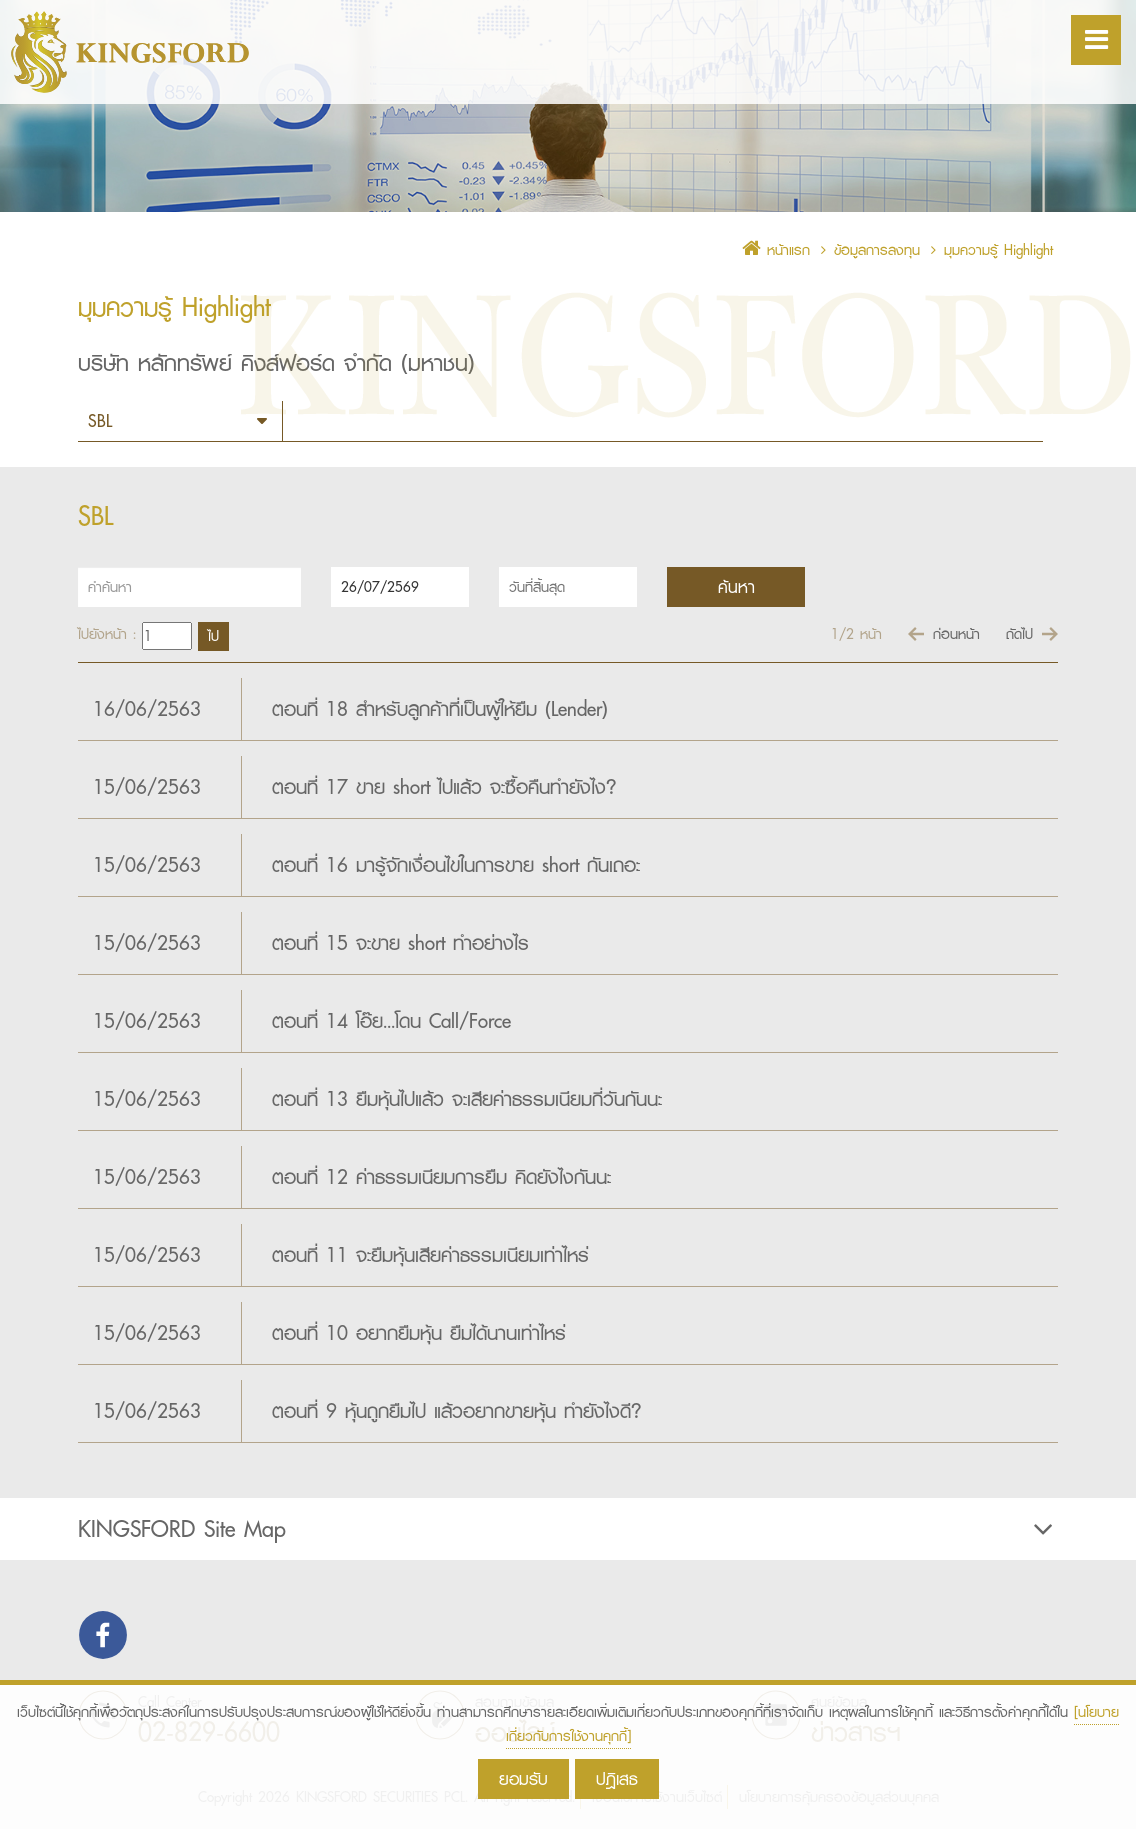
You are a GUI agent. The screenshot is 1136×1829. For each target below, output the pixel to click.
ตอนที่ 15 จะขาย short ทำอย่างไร (400, 943)
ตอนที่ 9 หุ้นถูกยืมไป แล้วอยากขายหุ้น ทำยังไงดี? (457, 1411)
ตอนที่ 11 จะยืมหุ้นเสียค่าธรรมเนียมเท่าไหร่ (430, 1255)
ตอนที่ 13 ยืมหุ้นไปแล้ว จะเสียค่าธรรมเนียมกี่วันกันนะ (467, 1099)
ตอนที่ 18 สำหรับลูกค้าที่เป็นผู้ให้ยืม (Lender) (440, 709)
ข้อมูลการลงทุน (877, 250)
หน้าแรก (776, 250)
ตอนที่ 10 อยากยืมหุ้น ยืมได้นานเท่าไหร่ (419, 1333)
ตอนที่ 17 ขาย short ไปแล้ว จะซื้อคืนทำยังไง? (444, 787)
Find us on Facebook (103, 1635)
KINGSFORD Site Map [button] (568, 1529)
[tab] (568, 1529)
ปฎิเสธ (617, 1778)
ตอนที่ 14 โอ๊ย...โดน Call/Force (391, 1021)
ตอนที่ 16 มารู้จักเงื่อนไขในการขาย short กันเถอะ (456, 865)
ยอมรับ (523, 1778)
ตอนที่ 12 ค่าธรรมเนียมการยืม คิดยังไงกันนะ (441, 1177)
